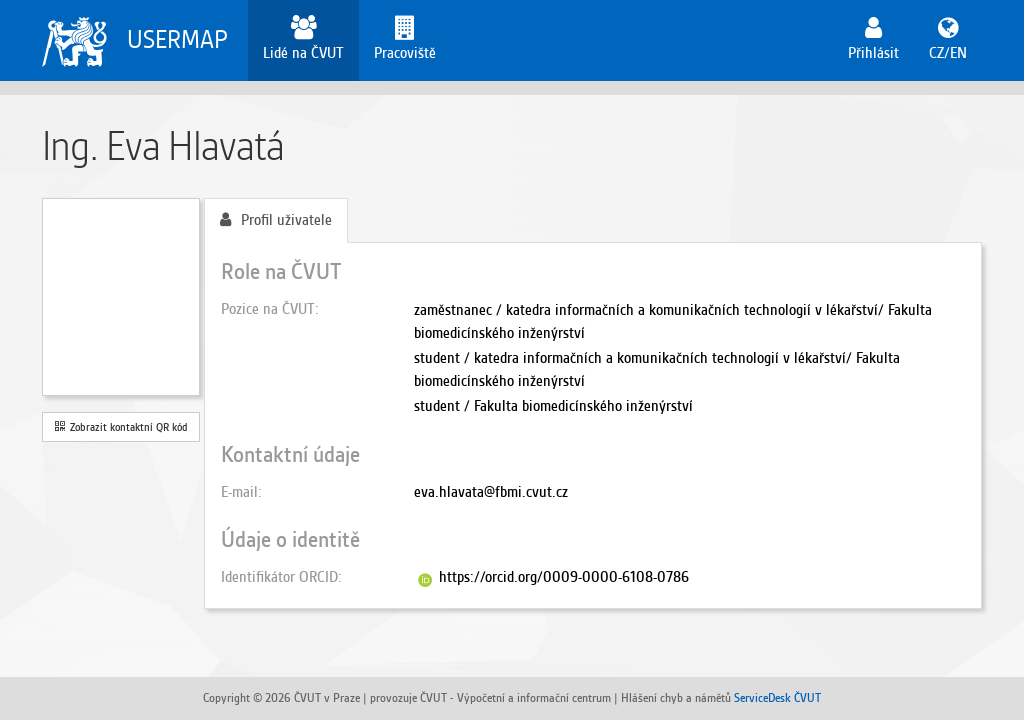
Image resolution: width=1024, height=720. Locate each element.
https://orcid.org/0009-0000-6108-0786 (564, 577)
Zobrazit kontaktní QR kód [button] (121, 427)
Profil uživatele (276, 220)
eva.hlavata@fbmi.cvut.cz (491, 492)
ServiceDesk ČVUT (777, 697)
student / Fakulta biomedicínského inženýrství (553, 406)
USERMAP (177, 39)
